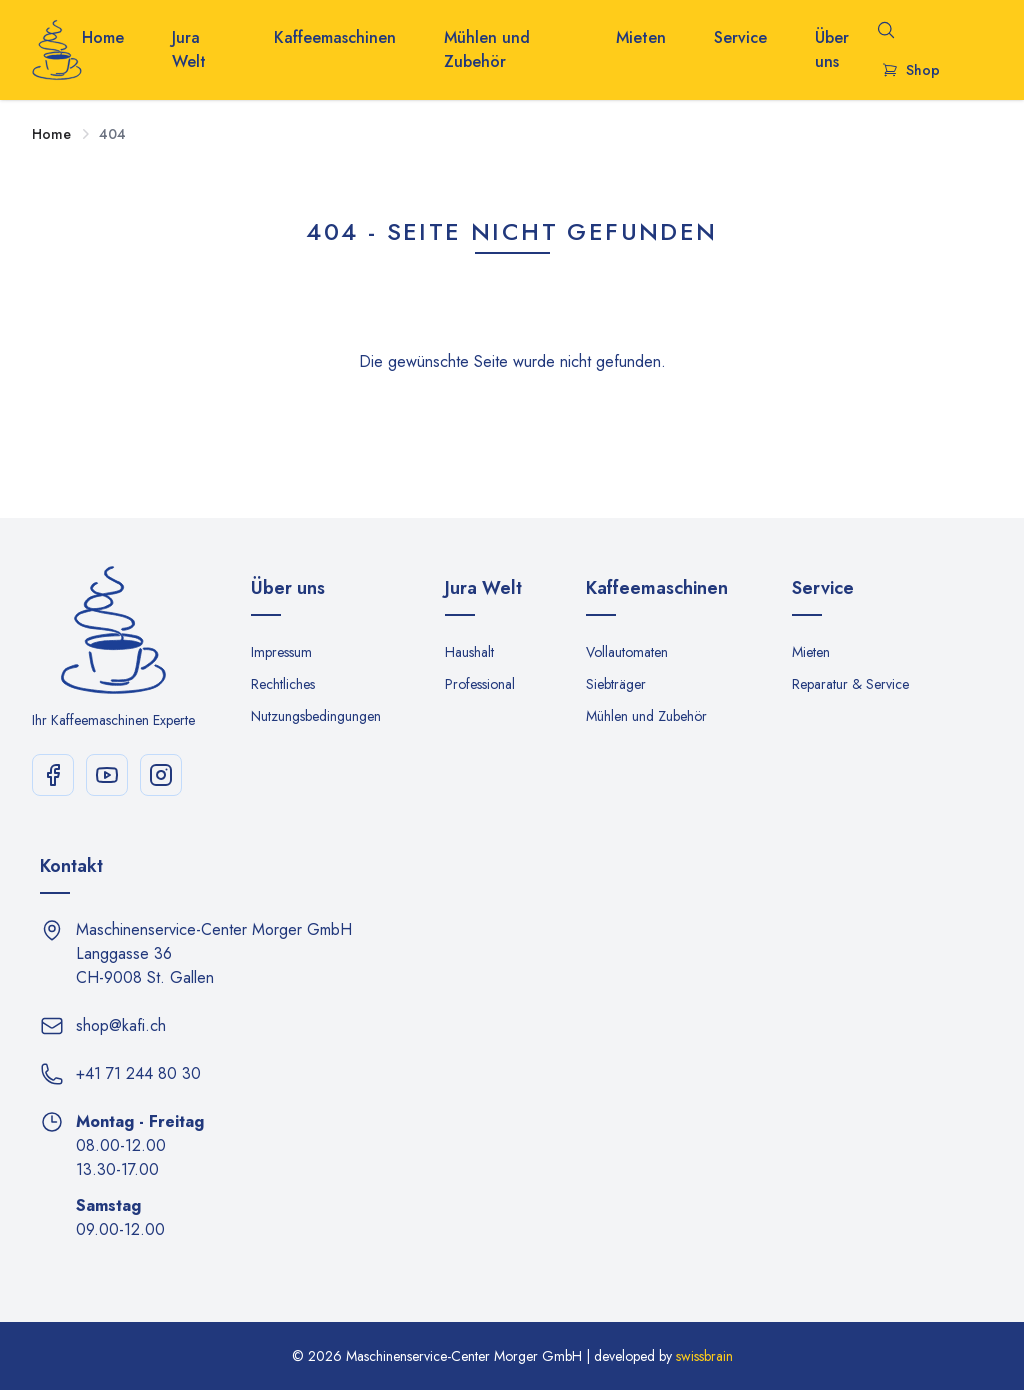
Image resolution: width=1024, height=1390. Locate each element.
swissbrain (704, 1356)
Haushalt (469, 652)
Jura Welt (189, 49)
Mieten (641, 37)
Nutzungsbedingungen (316, 716)
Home (103, 37)
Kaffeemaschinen (335, 37)
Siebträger (616, 684)
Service (740, 37)
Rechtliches (283, 684)
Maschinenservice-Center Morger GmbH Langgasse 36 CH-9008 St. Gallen (214, 953)
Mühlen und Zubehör (487, 49)
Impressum (281, 652)
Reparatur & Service (850, 684)
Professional (480, 684)
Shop (911, 70)
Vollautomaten (627, 652)
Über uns (832, 49)
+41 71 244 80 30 (138, 1073)
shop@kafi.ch (121, 1025)
